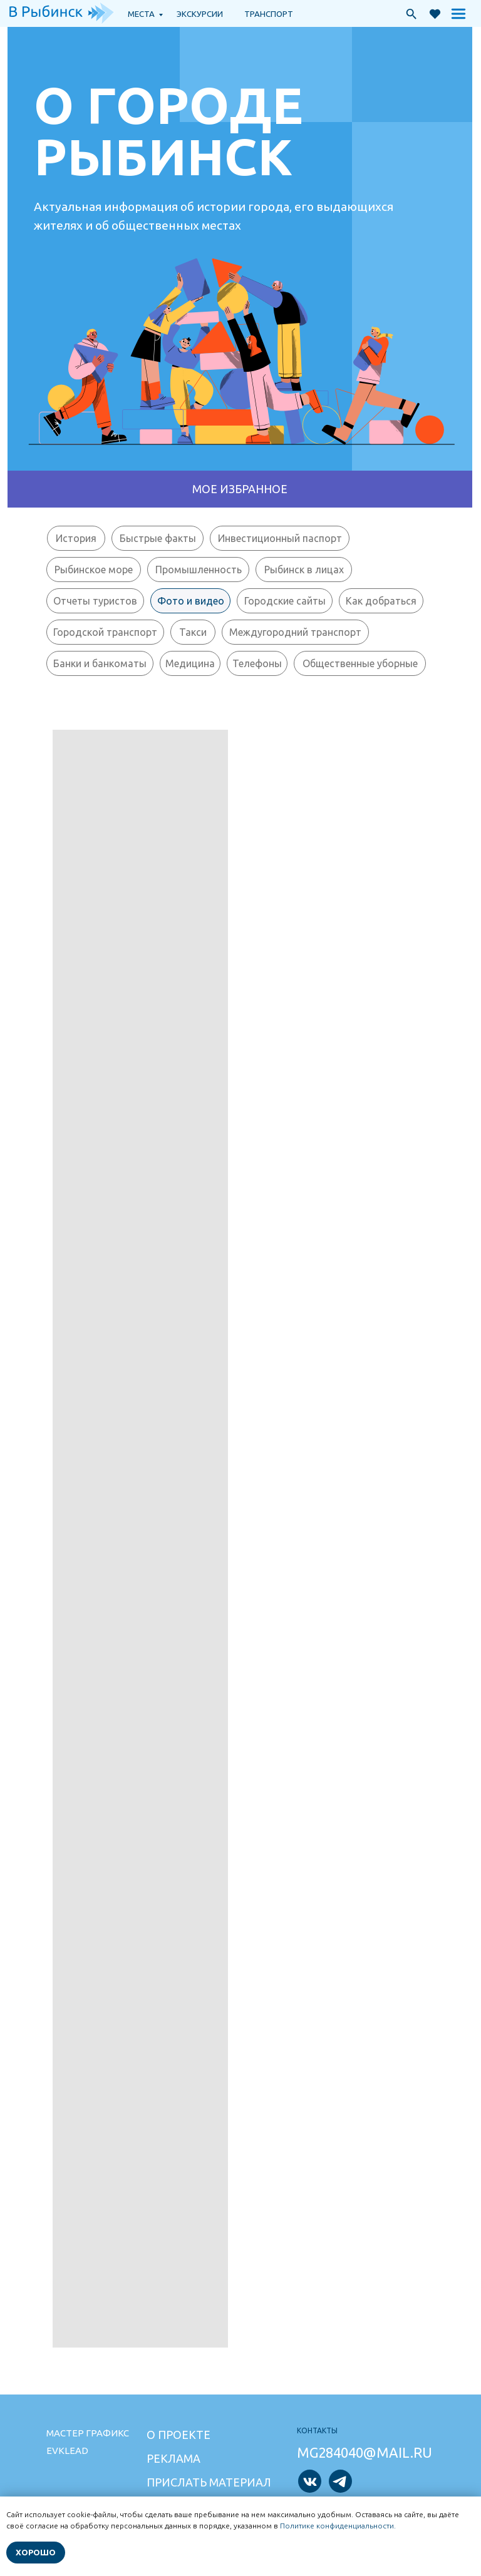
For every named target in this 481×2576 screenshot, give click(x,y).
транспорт (268, 13)
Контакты (317, 2430)
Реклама (173, 2458)
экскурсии (200, 13)
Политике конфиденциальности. (338, 2526)
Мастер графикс (87, 2433)
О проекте (178, 2434)
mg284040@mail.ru (364, 2452)
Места (141, 13)
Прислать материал (209, 2482)
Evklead (67, 2450)
